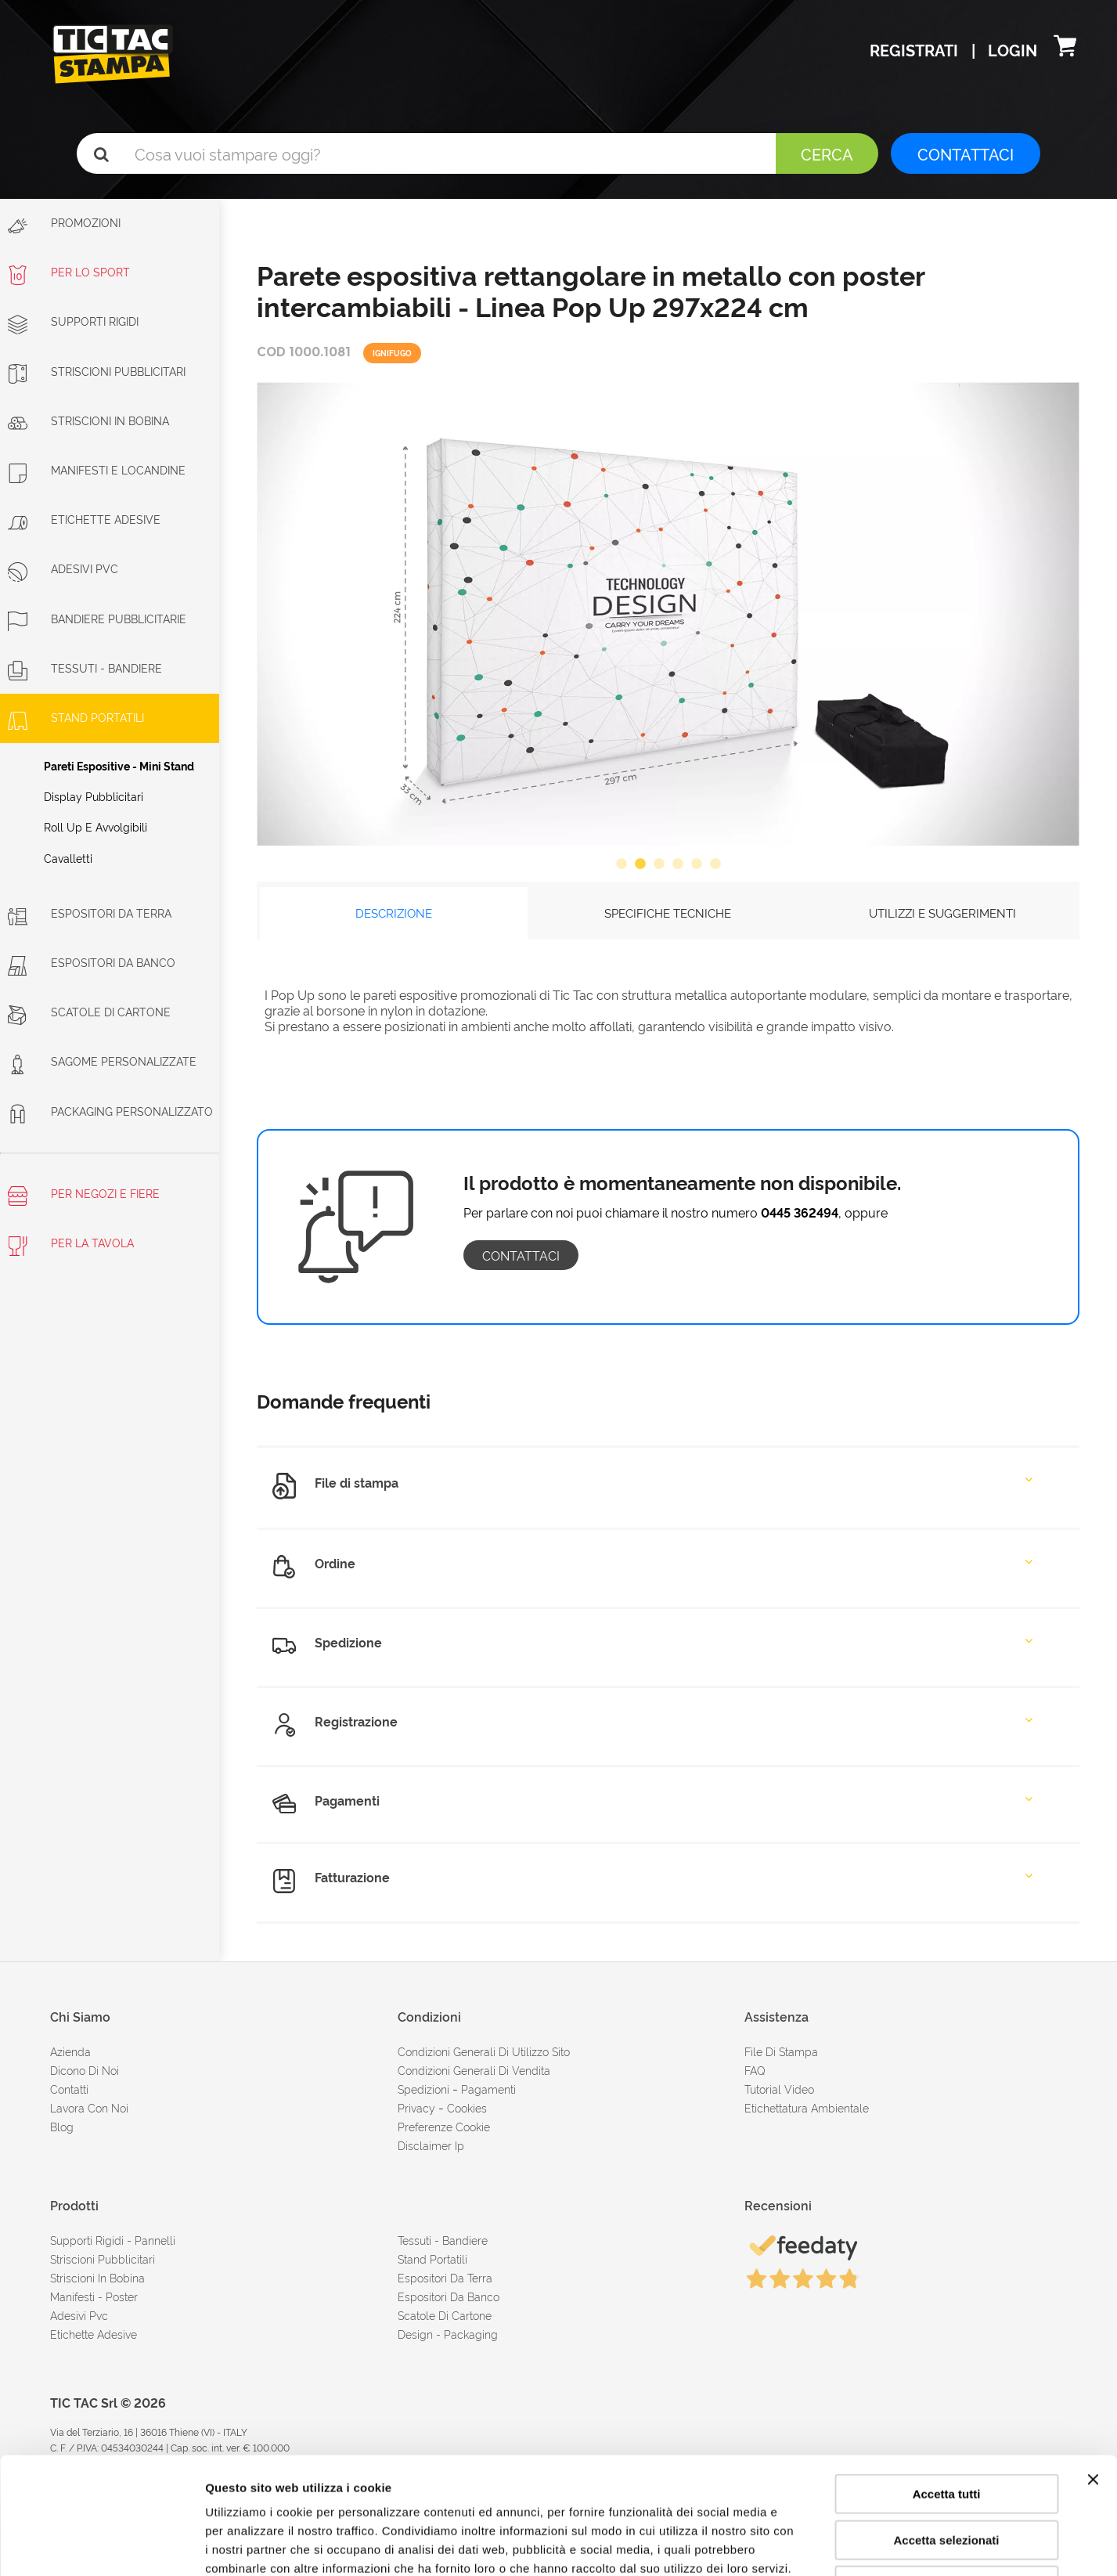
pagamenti (488, 2088)
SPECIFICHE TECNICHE (667, 912)
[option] (668, 613)
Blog (62, 2126)
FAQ (755, 2069)
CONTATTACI (965, 153)
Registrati (916, 49)
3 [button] (659, 864)
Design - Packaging (448, 2333)
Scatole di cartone (89, 1011)
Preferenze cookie (444, 2126)
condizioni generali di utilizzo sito (484, 2051)
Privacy (416, 2107)
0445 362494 (799, 1212)
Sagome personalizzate (102, 1060)
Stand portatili (76, 716)
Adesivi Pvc (79, 2314)
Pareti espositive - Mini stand (119, 765)
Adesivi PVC (63, 568)
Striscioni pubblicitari (102, 2258)
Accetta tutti (947, 2384)
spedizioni (423, 2088)
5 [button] (696, 864)
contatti (69, 2088)
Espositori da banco (91, 961)
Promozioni (64, 225)
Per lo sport (69, 271)
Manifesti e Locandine (97, 469)
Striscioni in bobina (88, 420)
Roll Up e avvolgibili (95, 826)
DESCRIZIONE (393, 912)
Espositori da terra (89, 912)
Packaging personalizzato (110, 1110)
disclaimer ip (431, 2145)
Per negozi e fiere (84, 1196)
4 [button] (678, 864)
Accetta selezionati (946, 2430)
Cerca (827, 153)
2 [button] (640, 864)
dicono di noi (84, 2069)
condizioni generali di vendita (474, 2069)
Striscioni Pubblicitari (97, 370)
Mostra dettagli (823, 2545)
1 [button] (621, 864)
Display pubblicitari (93, 795)
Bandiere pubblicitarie (97, 618)
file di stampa (781, 2051)
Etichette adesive (84, 518)
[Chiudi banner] (1092, 2370)
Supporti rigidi (73, 320)
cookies (467, 2107)
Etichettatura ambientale (806, 2107)
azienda (70, 2051)
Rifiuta (946, 2476)
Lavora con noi (89, 2107)
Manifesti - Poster (94, 2296)
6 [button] (715, 864)
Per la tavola (71, 1245)
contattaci (521, 1255)
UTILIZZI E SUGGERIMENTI (942, 912)
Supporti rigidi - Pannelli (112, 2239)
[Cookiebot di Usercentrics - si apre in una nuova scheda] (101, 2545)
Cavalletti (68, 857)
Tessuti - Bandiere (85, 667)
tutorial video (779, 2088)
